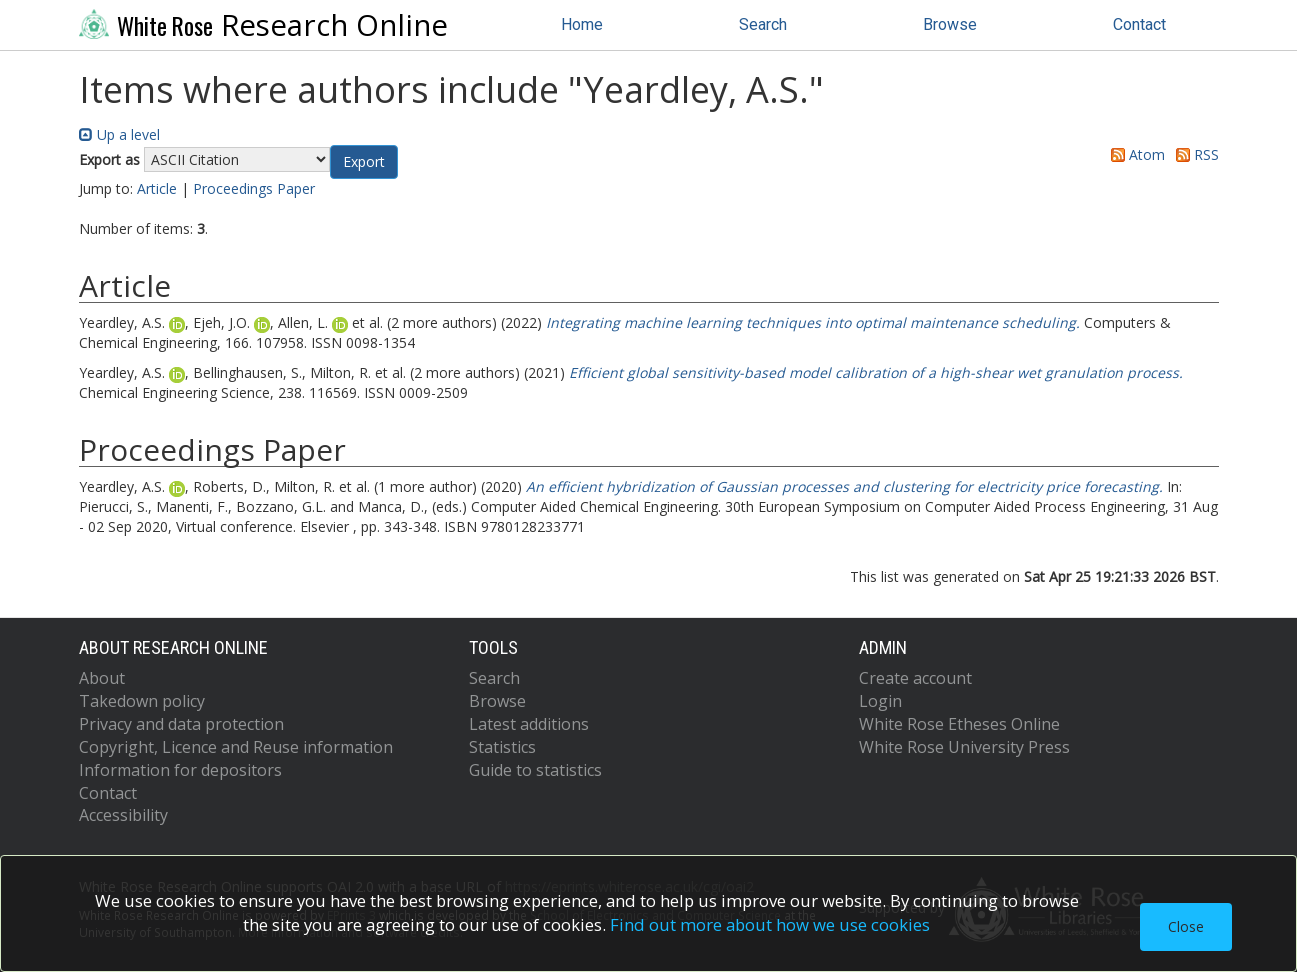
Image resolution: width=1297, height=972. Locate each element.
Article (157, 188)
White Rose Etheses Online (959, 724)
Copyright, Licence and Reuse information (236, 747)
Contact (1139, 24)
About (102, 678)
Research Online (264, 25)
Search (763, 24)
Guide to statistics (535, 770)
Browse (950, 24)
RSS (1194, 154)
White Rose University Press (964, 747)
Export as (109, 159)
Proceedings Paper (254, 188)
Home (582, 24)
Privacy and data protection (181, 724)
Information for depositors (180, 770)
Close (1186, 926)
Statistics (502, 747)
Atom (1134, 154)
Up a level (119, 134)
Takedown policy (142, 701)
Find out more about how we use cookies (770, 924)
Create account (915, 678)
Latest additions (529, 724)
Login (880, 701)
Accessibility (123, 815)
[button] (364, 162)
